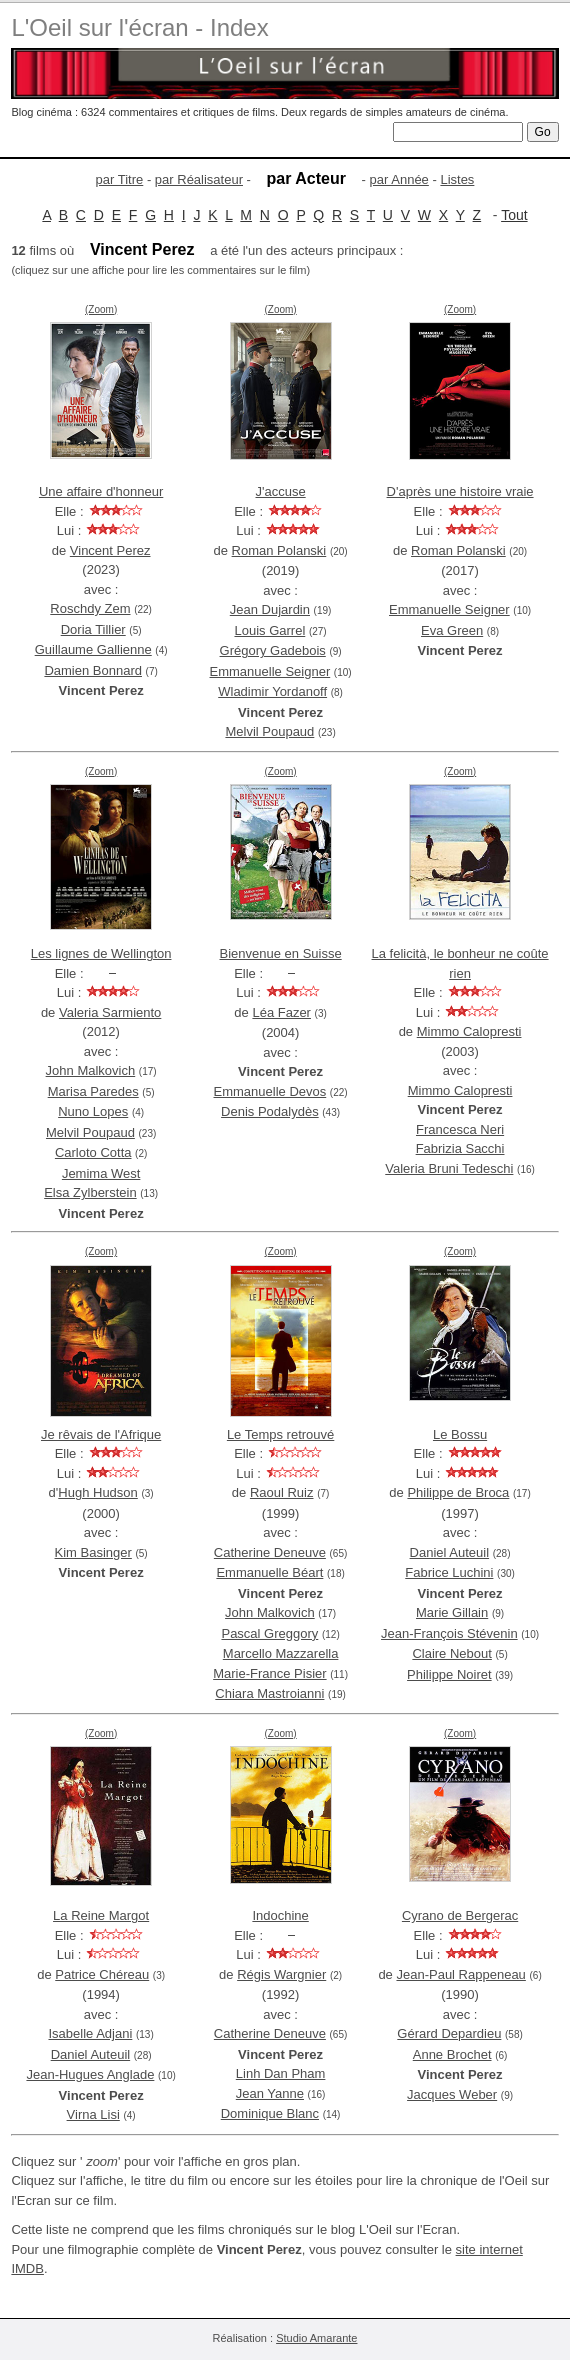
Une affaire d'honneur (101, 491)
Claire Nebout (452, 1653)
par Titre (120, 179)
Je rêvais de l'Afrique (101, 1434)
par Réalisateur (199, 179)
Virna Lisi (93, 2114)
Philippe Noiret (449, 1674)
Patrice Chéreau (102, 1974)
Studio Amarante (316, 2338)
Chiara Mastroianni (269, 1693)
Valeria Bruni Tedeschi (449, 1168)
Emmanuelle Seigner (270, 671)
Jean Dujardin (270, 609)
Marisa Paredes (93, 1091)
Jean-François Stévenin (449, 1633)
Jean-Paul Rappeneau (460, 1974)
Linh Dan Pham (281, 2073)
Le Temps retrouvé (280, 1434)
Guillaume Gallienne (93, 649)
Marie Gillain (452, 1612)
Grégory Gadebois (273, 650)
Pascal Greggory (269, 1633)
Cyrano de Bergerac (460, 1915)
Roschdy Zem (90, 608)
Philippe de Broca (458, 1492)
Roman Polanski (279, 550)
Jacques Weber (452, 2094)
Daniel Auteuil (450, 1552)
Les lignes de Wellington (101, 953)
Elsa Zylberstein (90, 1192)
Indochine (280, 1915)
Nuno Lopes (93, 1111)
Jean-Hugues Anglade (90, 2074)
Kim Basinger (93, 1552)
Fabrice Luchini (449, 1572)
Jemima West (101, 1173)
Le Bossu (460, 1434)
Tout (514, 215)
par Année (399, 179)
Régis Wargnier (281, 1974)
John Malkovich (91, 1070)
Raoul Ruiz (282, 1492)
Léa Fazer (281, 1012)
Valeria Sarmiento (110, 1012)
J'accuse (281, 491)
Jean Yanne (270, 2093)
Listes (457, 179)
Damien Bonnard (93, 670)
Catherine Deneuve (270, 1552)
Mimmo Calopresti (469, 1031)
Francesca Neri (460, 1129)
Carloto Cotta (93, 1152)
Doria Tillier (93, 629)
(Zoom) (101, 309)
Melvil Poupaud (269, 731)
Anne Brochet (452, 2054)
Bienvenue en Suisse (281, 953)
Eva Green (452, 630)
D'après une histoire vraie (460, 491)
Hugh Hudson (98, 1492)
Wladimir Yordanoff (272, 691)
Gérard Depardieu (449, 2033)
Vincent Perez (110, 550)
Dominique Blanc (270, 2113)
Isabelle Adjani (90, 2033)
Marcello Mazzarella (281, 1653)
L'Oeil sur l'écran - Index (139, 27)
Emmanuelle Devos (270, 1091)
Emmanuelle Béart (269, 1572)
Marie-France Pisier (269, 1673)
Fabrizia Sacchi (460, 1148)
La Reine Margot (101, 1915)
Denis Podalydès (270, 1111)
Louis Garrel (269, 630)
